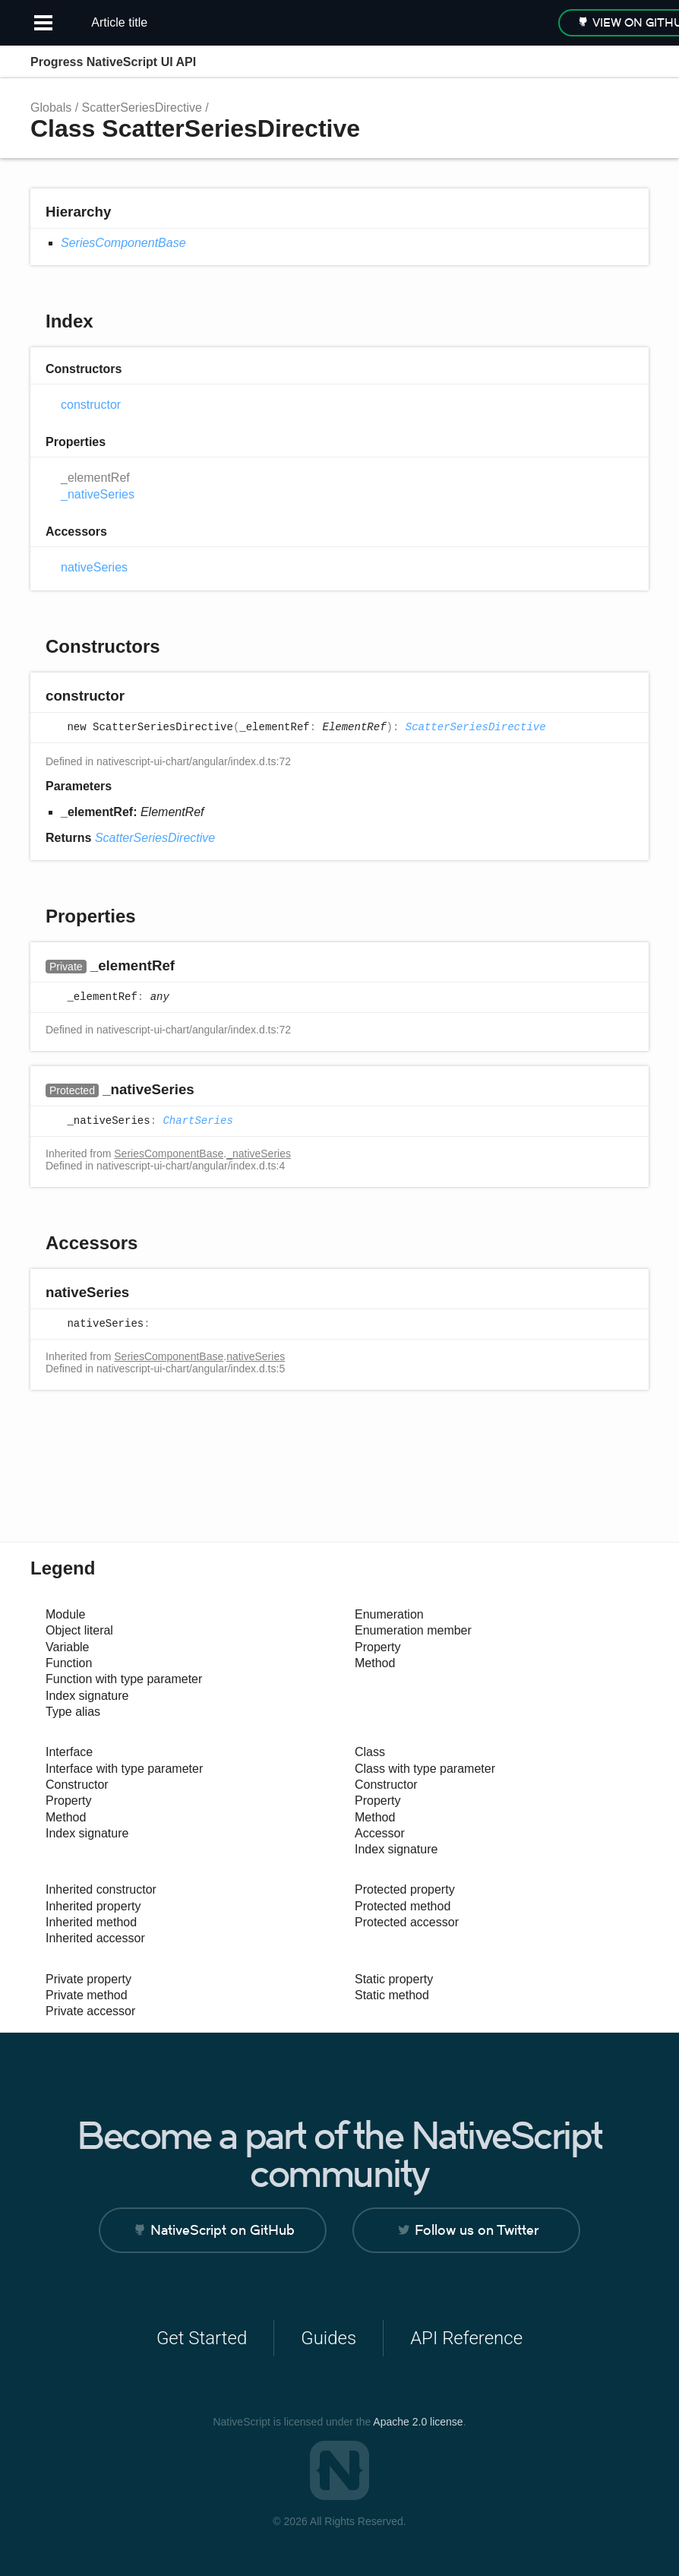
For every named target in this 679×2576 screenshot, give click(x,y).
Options (600, 62)
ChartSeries (197, 1121)
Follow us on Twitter (476, 2230)
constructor (91, 404)
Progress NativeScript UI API (113, 61)
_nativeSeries (97, 494)
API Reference (466, 2338)
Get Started (201, 2338)
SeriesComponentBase (123, 242)
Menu (633, 62)
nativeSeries (94, 567)
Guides (328, 2338)
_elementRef (95, 477)
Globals (50, 107)
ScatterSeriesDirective (142, 107)
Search (569, 62)
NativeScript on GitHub (222, 2230)
